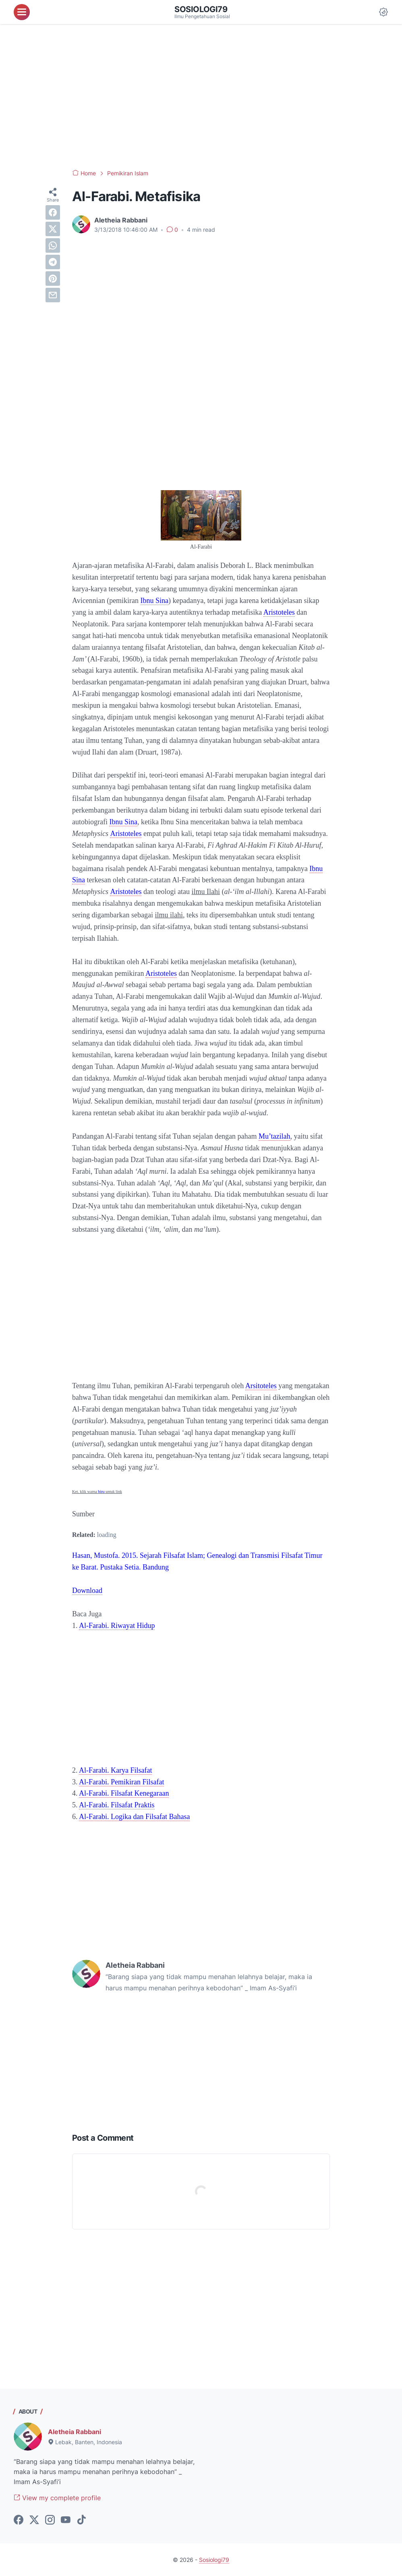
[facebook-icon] (18, 2520)
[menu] (22, 12)
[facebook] (53, 212)
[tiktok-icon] (81, 2520)
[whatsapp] (53, 245)
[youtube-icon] (65, 2520)
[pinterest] (53, 278)
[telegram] (53, 262)
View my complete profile (57, 2498)
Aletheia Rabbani (74, 2432)
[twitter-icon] (34, 2520)
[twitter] (53, 229)
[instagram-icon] (50, 2520)
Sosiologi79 (201, 9)
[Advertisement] (201, 96)
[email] (53, 295)
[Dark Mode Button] (383, 12)
